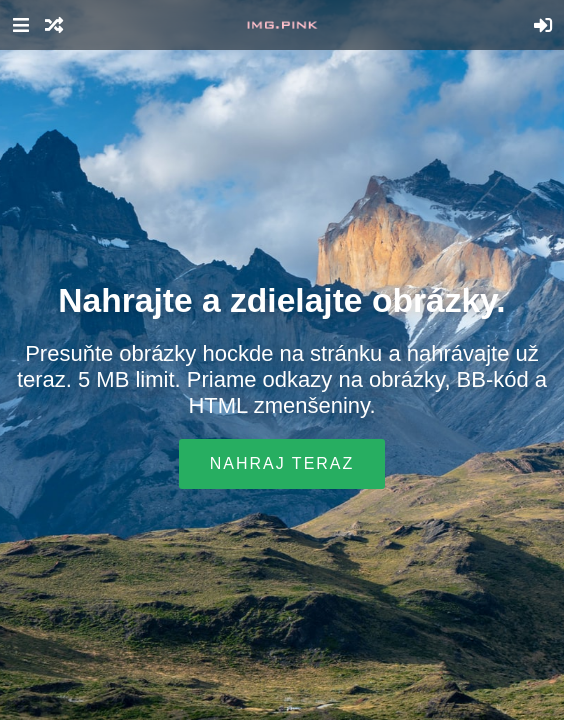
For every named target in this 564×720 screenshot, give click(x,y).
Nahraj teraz (282, 463)
